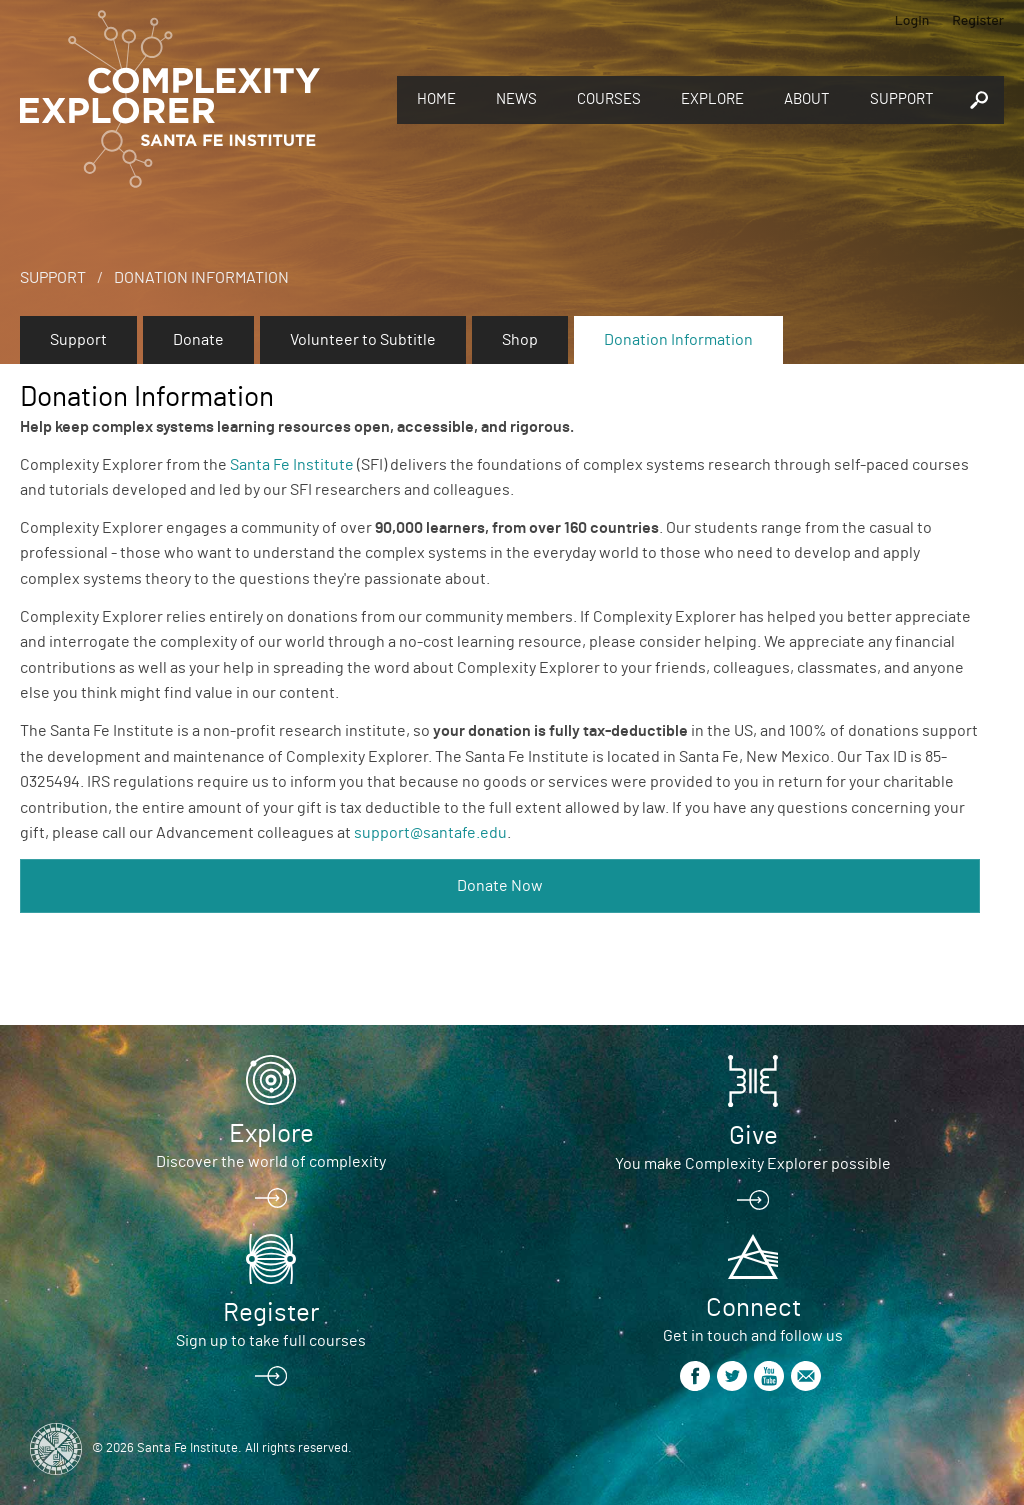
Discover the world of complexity (271, 1162)
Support (902, 99)
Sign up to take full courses (271, 1341)
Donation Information (201, 278)
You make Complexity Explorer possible (753, 1164)
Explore (712, 99)
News (516, 99)
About (807, 99)
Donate (198, 340)
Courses (609, 99)
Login (912, 19)
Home (436, 99)
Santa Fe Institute (292, 465)
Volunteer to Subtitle (363, 340)
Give (753, 1136)
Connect (753, 1308)
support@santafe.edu (430, 833)
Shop (520, 340)
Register (978, 19)
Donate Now (500, 886)
